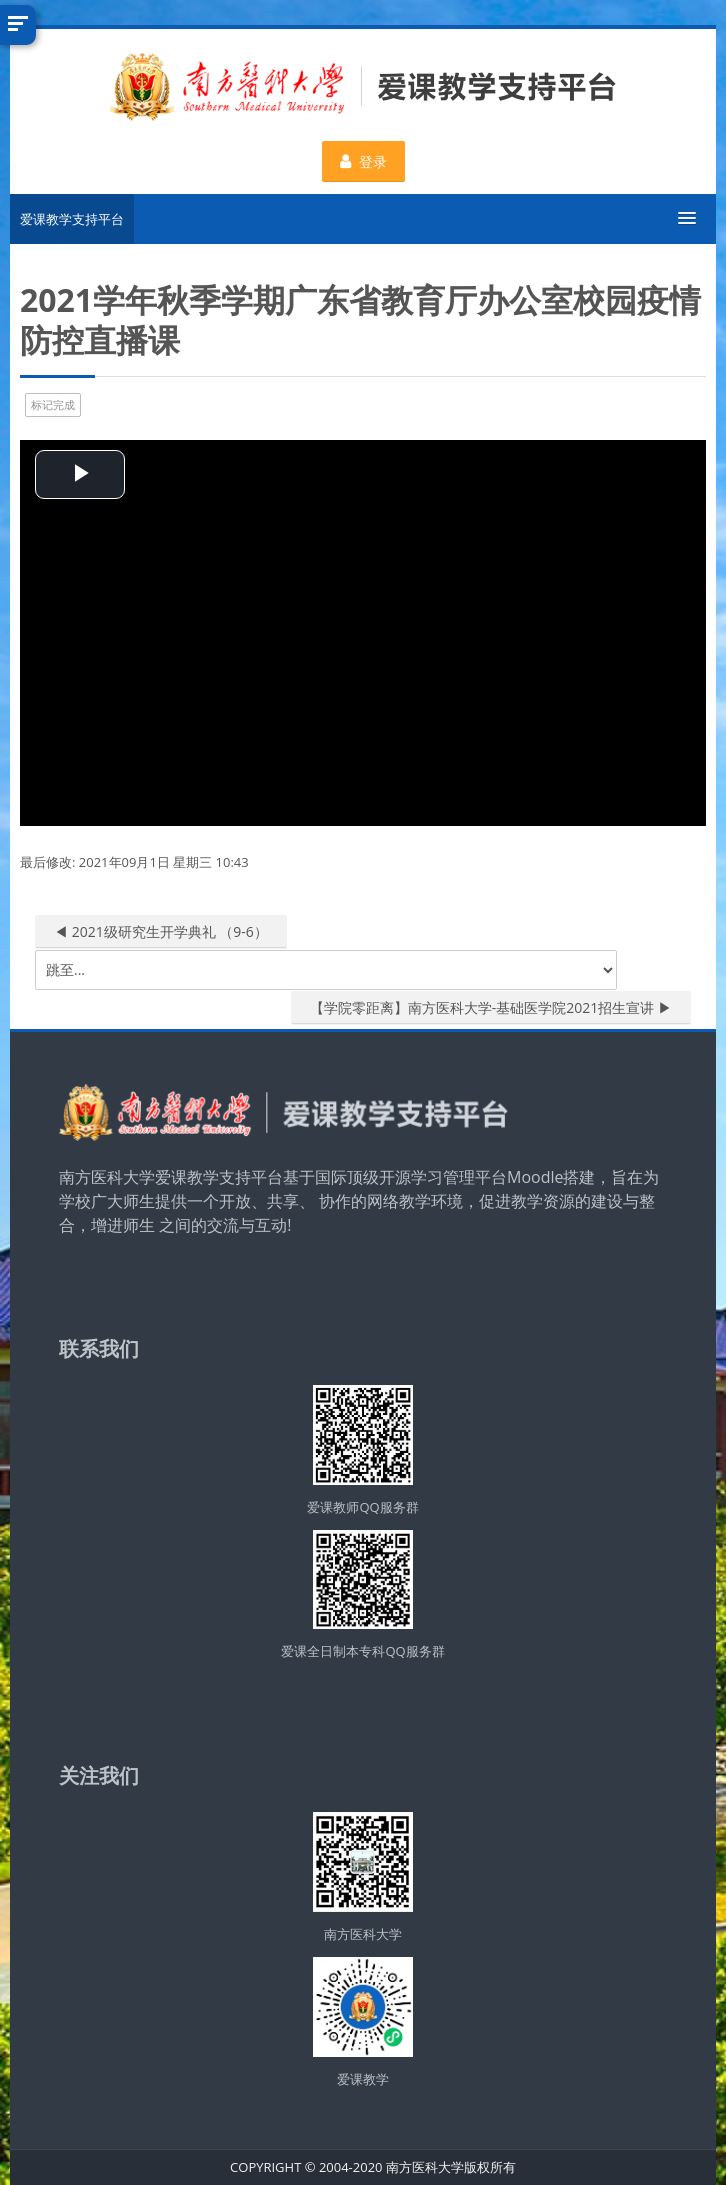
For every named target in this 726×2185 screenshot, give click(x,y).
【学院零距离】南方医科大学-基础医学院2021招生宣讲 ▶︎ (491, 1007)
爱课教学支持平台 (72, 219)
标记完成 (53, 404)
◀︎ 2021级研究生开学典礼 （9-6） (161, 931)
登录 (363, 161)
